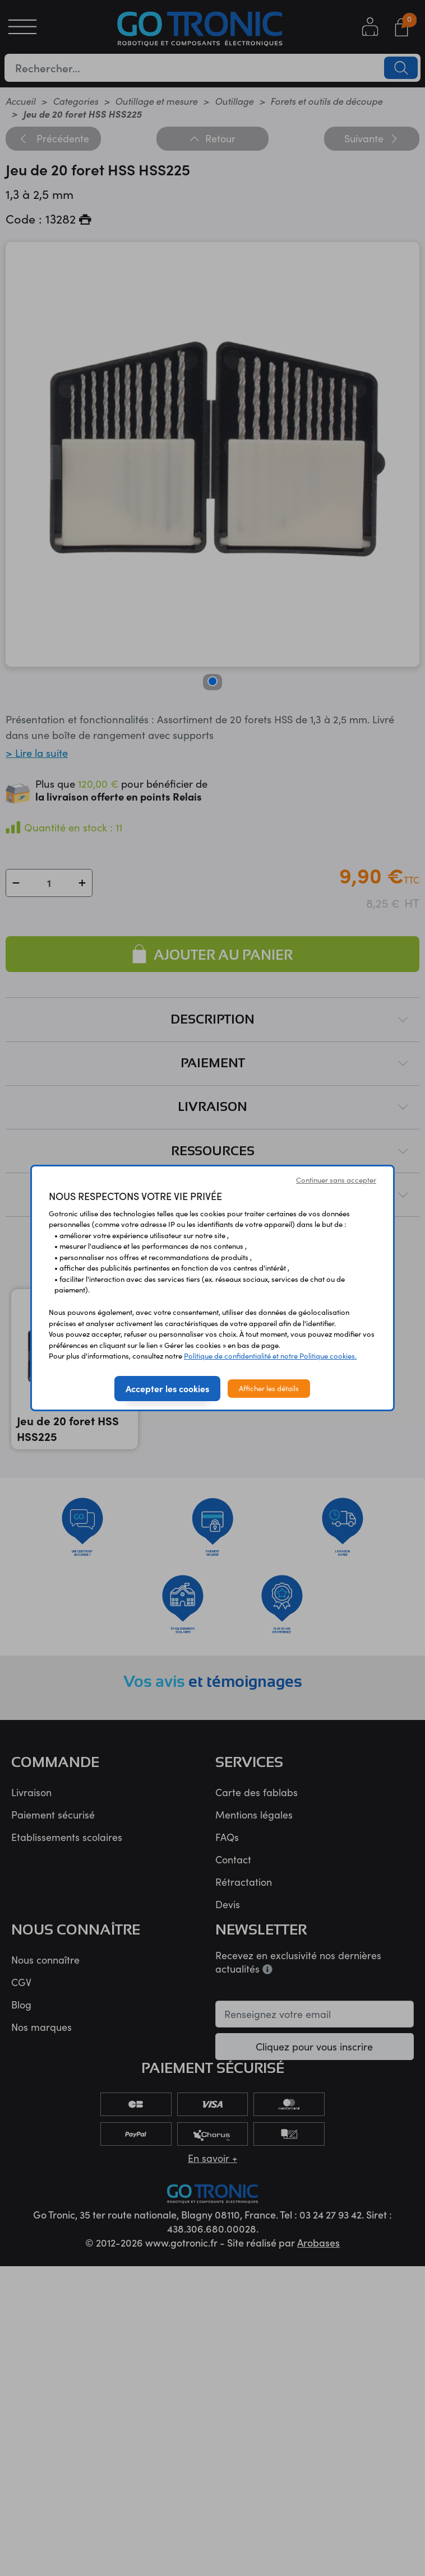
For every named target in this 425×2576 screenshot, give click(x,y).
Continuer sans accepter (336, 1180)
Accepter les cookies (167, 1388)
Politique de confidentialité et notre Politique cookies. (270, 1356)
